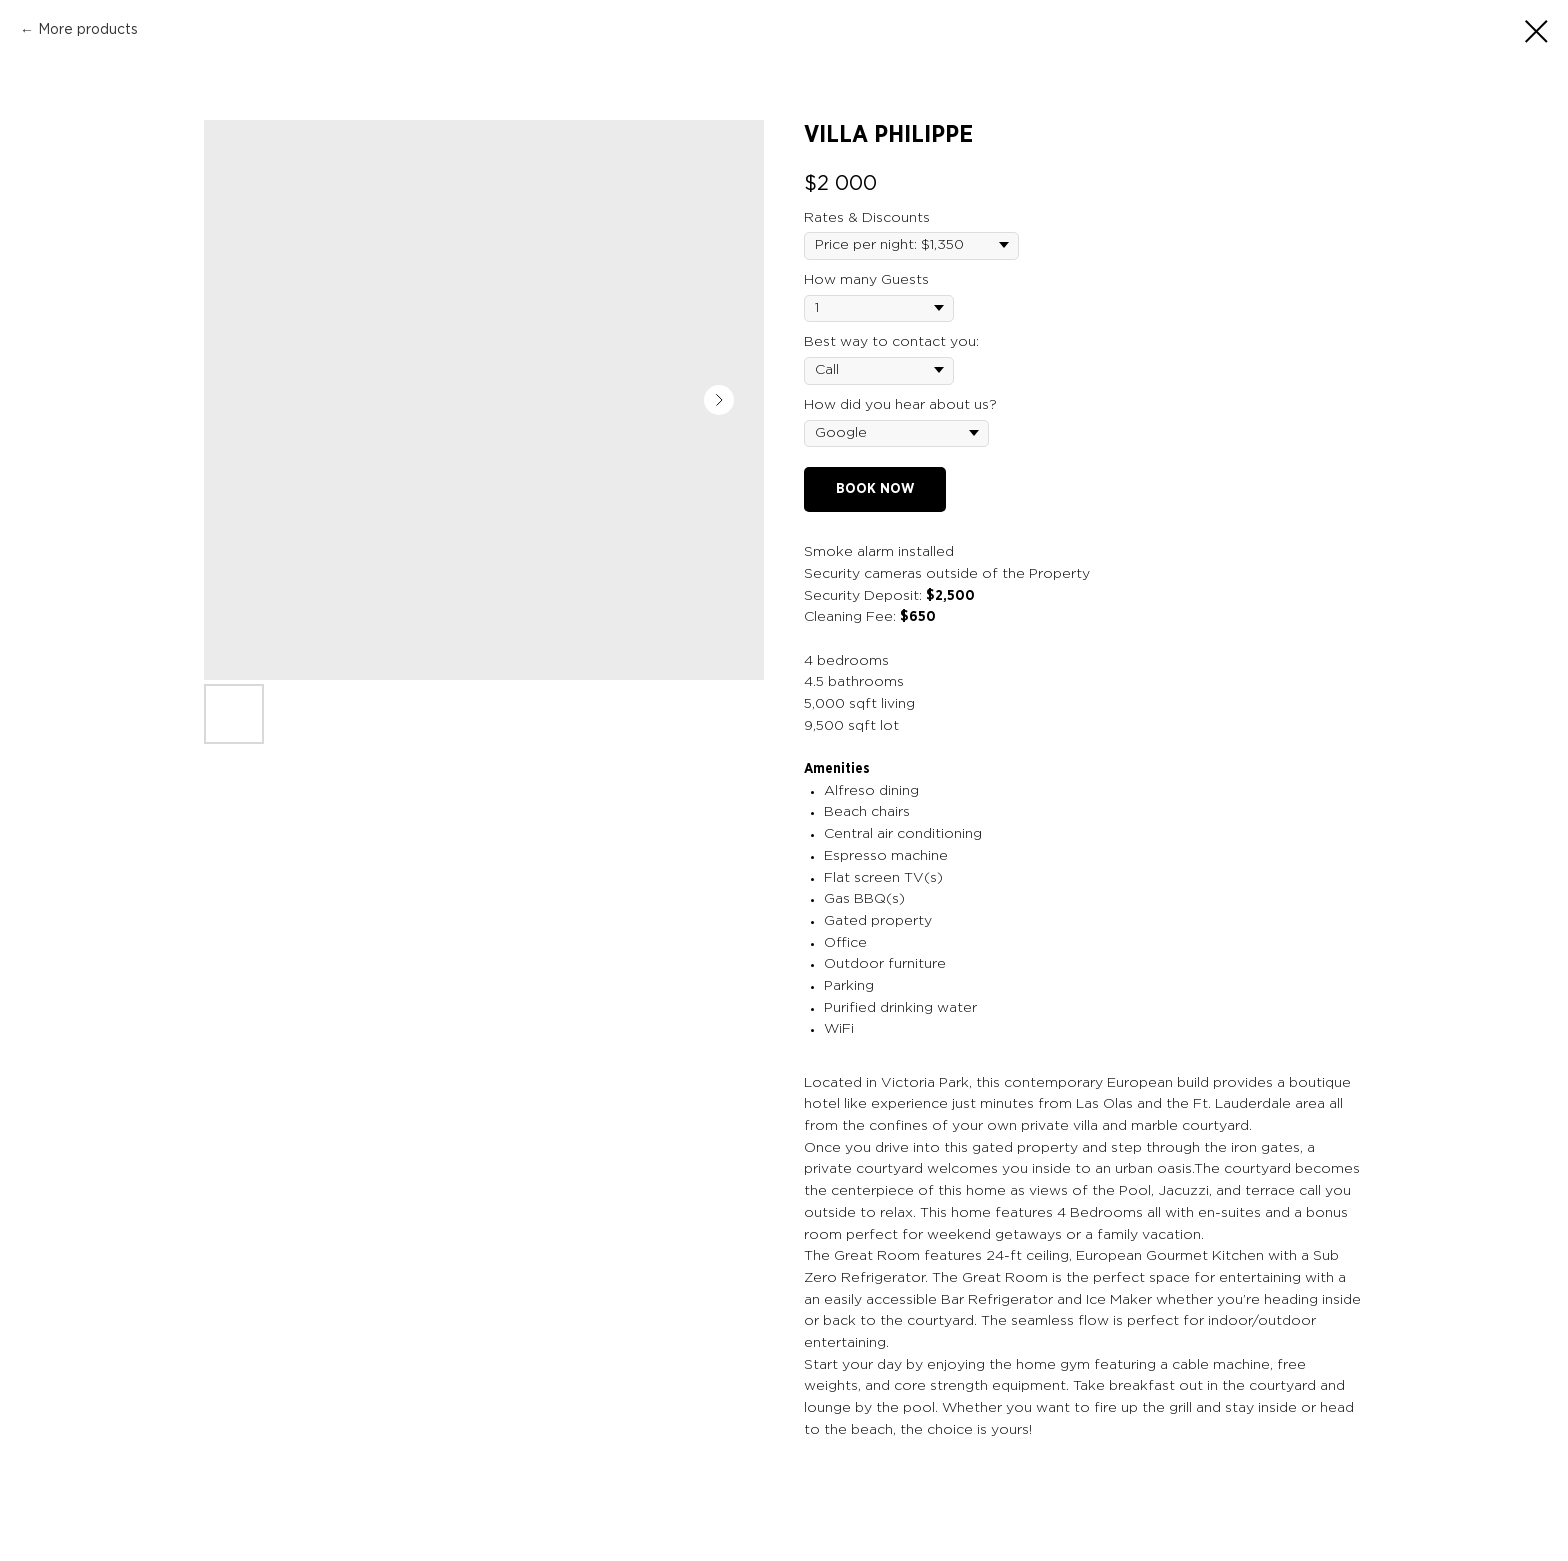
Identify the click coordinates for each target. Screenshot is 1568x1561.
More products (88, 30)
